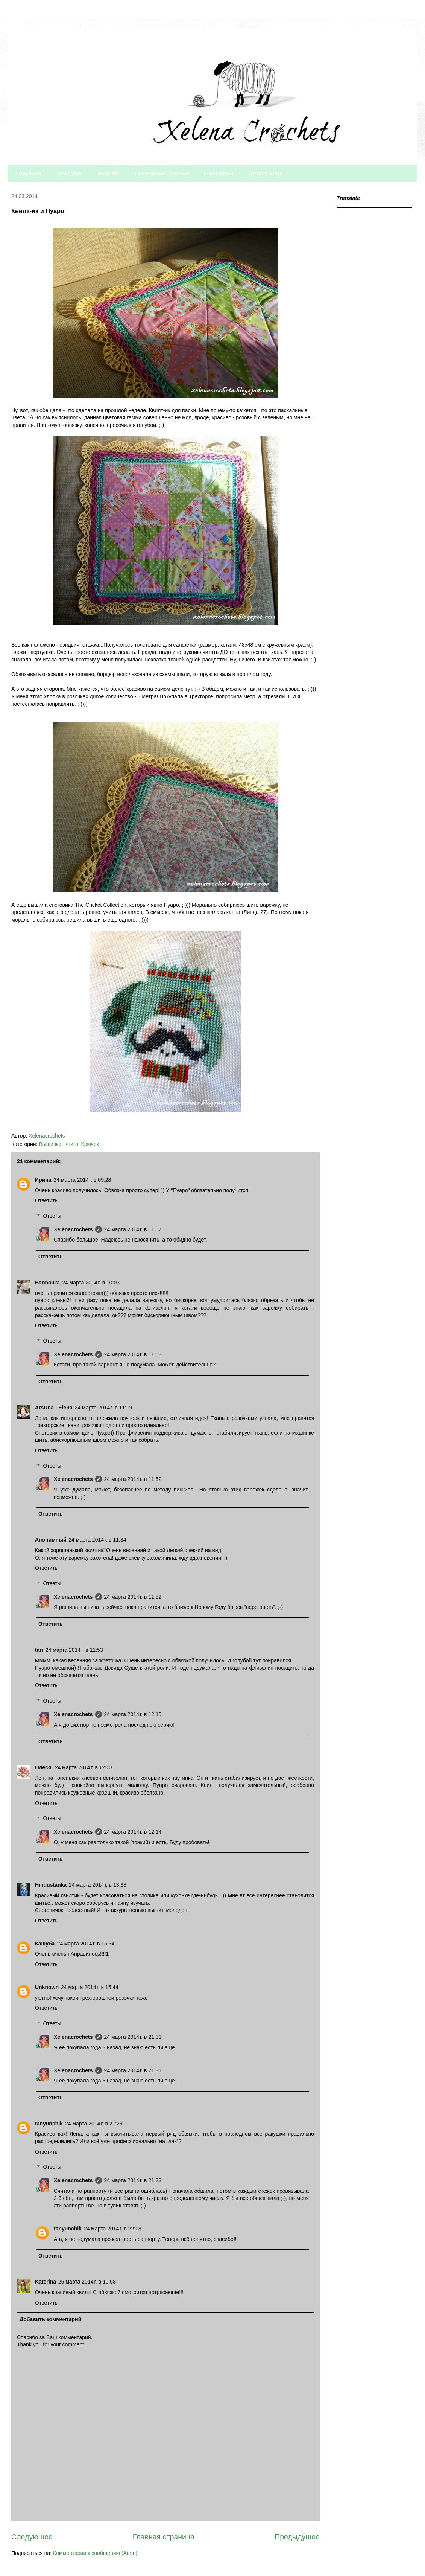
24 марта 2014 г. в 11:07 (133, 1229)
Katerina (45, 2282)
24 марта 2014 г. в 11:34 (97, 1540)
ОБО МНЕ (69, 174)
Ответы (52, 1216)
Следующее (32, 2537)
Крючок (90, 1144)
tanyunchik (49, 2124)
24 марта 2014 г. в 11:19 (103, 1408)
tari (39, 1650)
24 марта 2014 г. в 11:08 (133, 1354)
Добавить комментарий (50, 2319)
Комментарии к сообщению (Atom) (95, 2553)
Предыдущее (297, 2537)
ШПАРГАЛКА (266, 174)
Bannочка (47, 1283)
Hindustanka (51, 1885)
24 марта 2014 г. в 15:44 (89, 1987)
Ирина (43, 1180)
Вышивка (50, 1144)
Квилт (71, 1144)
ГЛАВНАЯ (28, 174)
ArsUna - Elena (54, 1408)
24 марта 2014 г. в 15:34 (85, 1944)
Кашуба (45, 1944)
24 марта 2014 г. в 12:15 (133, 1714)
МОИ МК (108, 174)
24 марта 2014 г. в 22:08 (112, 2229)
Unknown (47, 1987)
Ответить (46, 1200)
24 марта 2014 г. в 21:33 (133, 2180)
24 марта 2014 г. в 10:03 (91, 1283)
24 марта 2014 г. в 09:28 (82, 1180)
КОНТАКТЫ (219, 174)
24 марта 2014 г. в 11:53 (74, 1650)
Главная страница (163, 2537)
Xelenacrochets (73, 1229)
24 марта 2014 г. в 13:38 (97, 1885)
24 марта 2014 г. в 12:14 (133, 1832)
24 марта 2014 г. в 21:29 (94, 2124)
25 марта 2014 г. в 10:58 (87, 2282)
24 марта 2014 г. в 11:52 (133, 1479)
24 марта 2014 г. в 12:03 (83, 1767)
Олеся (44, 1767)
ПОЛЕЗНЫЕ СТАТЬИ (161, 174)
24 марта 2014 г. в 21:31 (133, 2037)
